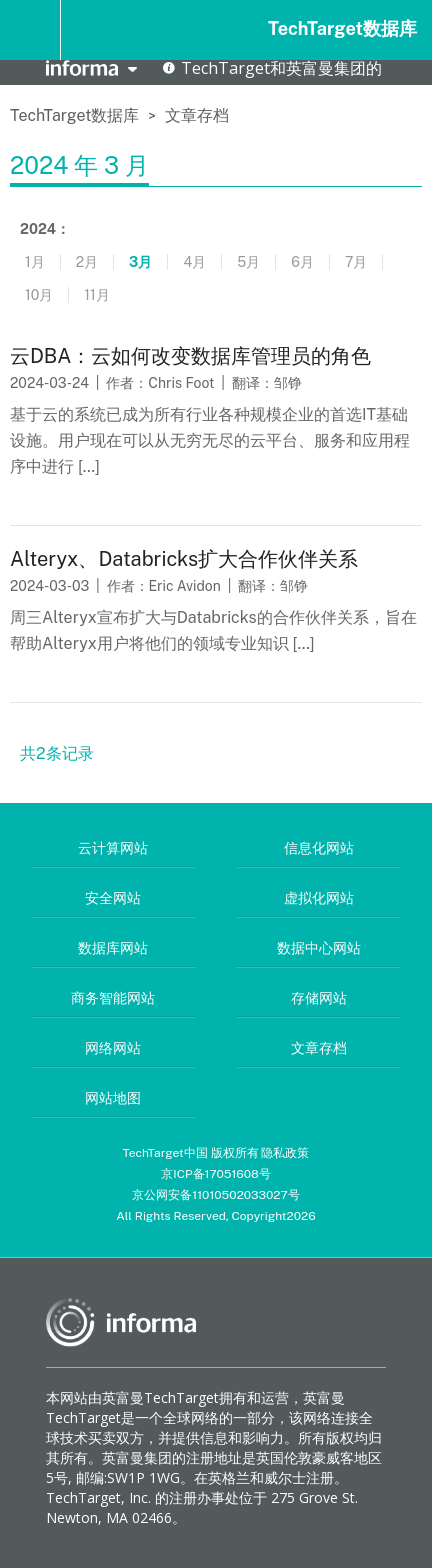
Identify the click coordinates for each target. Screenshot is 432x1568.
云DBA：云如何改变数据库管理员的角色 (190, 356)
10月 (39, 295)
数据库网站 (113, 948)
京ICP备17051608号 (216, 1174)
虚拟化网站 (319, 898)
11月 (96, 295)
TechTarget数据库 (342, 28)
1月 (35, 262)
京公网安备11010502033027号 (215, 1195)
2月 (87, 262)
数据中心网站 (319, 948)
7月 (356, 262)
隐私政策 (285, 1153)
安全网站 (113, 898)
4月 (194, 262)
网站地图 (113, 1098)
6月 (302, 262)
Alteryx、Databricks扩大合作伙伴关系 (184, 559)
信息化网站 (319, 848)
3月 (140, 262)
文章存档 (197, 115)
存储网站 (319, 998)
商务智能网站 (113, 998)
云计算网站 (113, 848)
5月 (248, 262)
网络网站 (113, 1048)
